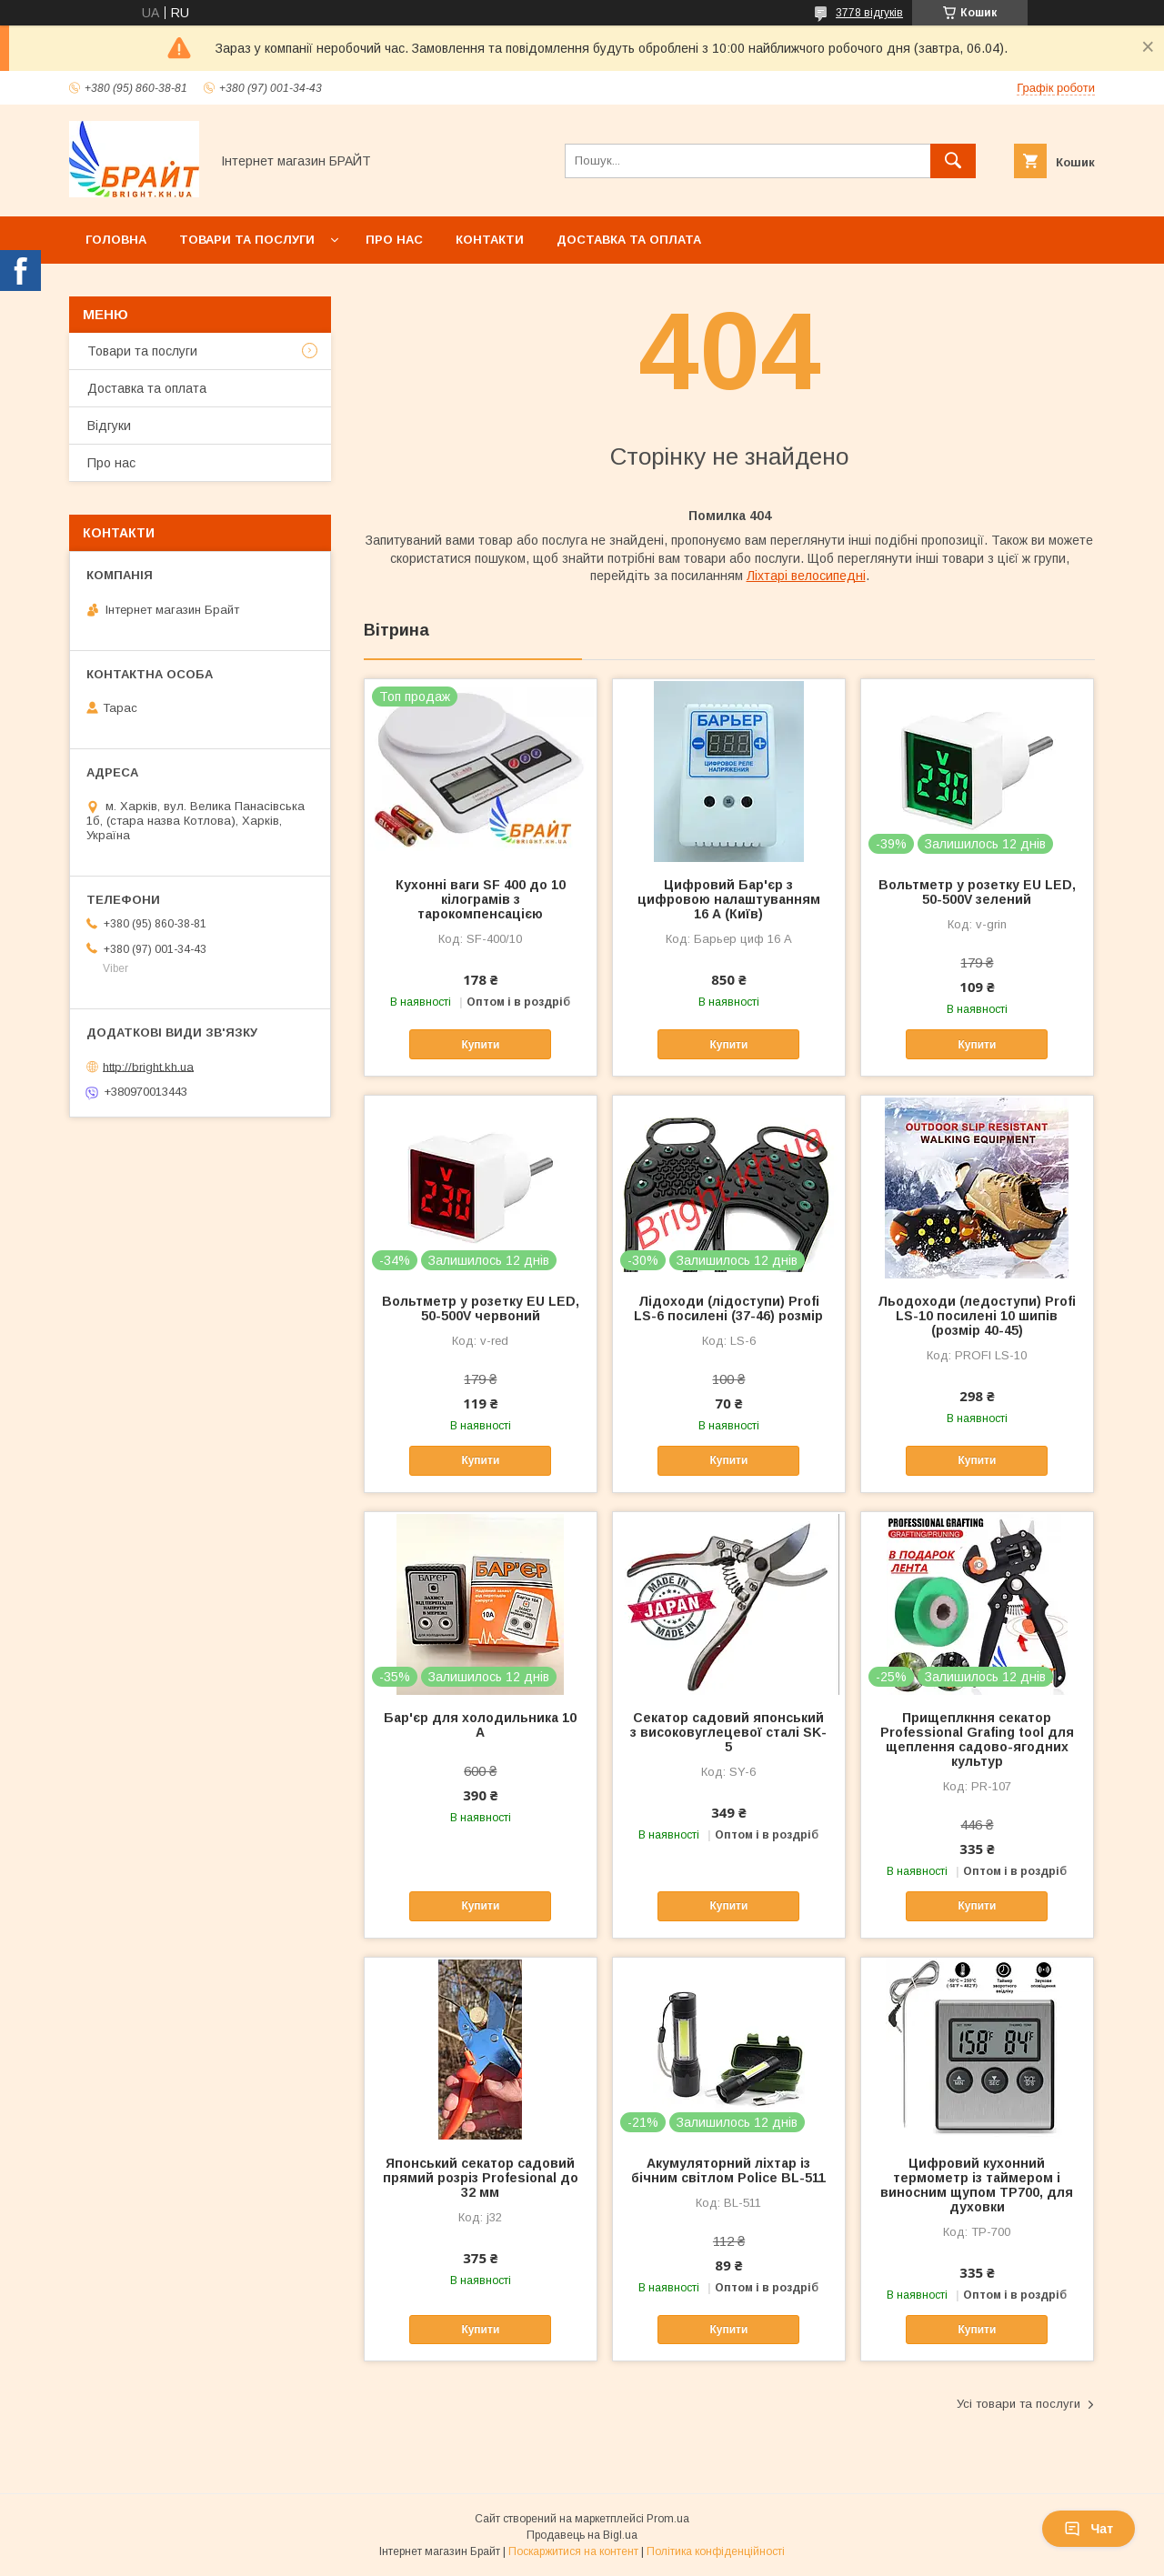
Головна (115, 239)
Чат (1088, 2529)
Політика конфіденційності (716, 2551)
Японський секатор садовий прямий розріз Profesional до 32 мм (480, 2178)
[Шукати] (953, 161)
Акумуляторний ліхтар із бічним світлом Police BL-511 (728, 2170)
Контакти (490, 239)
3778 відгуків (869, 12)
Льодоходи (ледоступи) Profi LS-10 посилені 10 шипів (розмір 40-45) (977, 1316)
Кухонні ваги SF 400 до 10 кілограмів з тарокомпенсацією (481, 899)
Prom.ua (668, 2518)
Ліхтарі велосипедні (806, 575)
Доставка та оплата (629, 239)
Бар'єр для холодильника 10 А (480, 1724)
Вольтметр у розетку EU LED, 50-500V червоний (480, 1308)
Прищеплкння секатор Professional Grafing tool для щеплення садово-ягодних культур (977, 1739)
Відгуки (109, 425)
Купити (480, 1044)
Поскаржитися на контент (573, 2551)
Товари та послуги (247, 239)
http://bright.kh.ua (148, 1066)
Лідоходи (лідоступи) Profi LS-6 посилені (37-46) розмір (728, 1308)
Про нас (394, 239)
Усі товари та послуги (1018, 2404)
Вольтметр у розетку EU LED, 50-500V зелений (977, 892)
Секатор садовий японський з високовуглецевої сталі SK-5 (728, 1732)
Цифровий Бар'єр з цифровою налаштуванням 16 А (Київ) (728, 899)
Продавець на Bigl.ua (582, 2535)
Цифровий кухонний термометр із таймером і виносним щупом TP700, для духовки (976, 2185)
